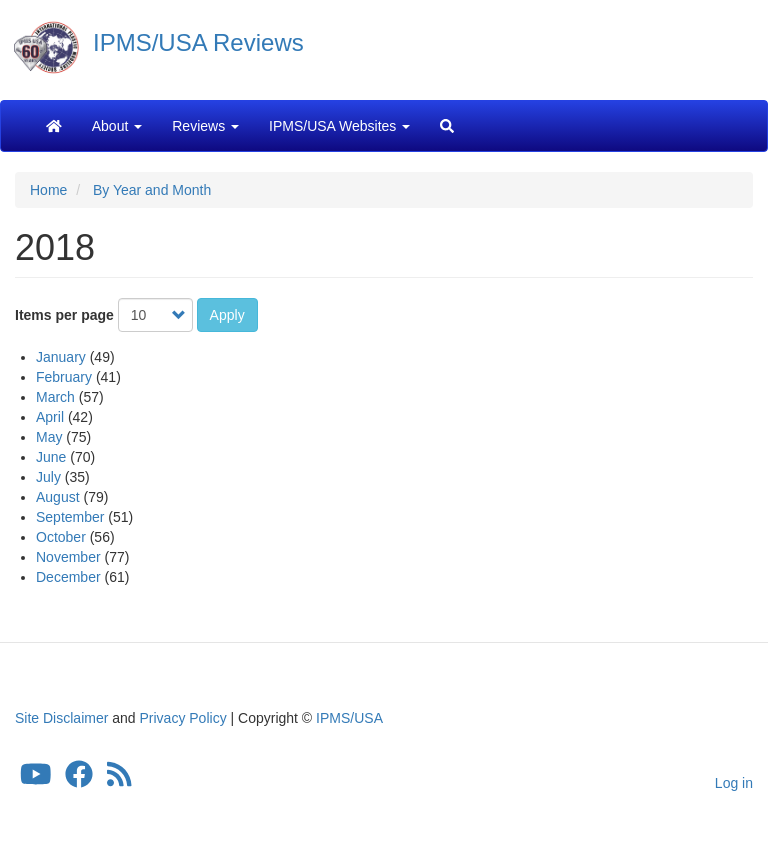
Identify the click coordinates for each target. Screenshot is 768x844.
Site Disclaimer (61, 718)
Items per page (64, 315)
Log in (734, 783)
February (64, 377)
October (61, 537)
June (51, 457)
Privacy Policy (183, 718)
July (48, 477)
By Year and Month (152, 190)
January (61, 357)
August (58, 497)
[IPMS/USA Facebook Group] (79, 780)
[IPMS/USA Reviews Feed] (119, 780)
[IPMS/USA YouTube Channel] (36, 780)
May (49, 437)
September (70, 517)
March (55, 397)
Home (48, 190)
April (50, 417)
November (68, 557)
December (68, 577)
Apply (227, 315)
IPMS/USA (349, 718)
